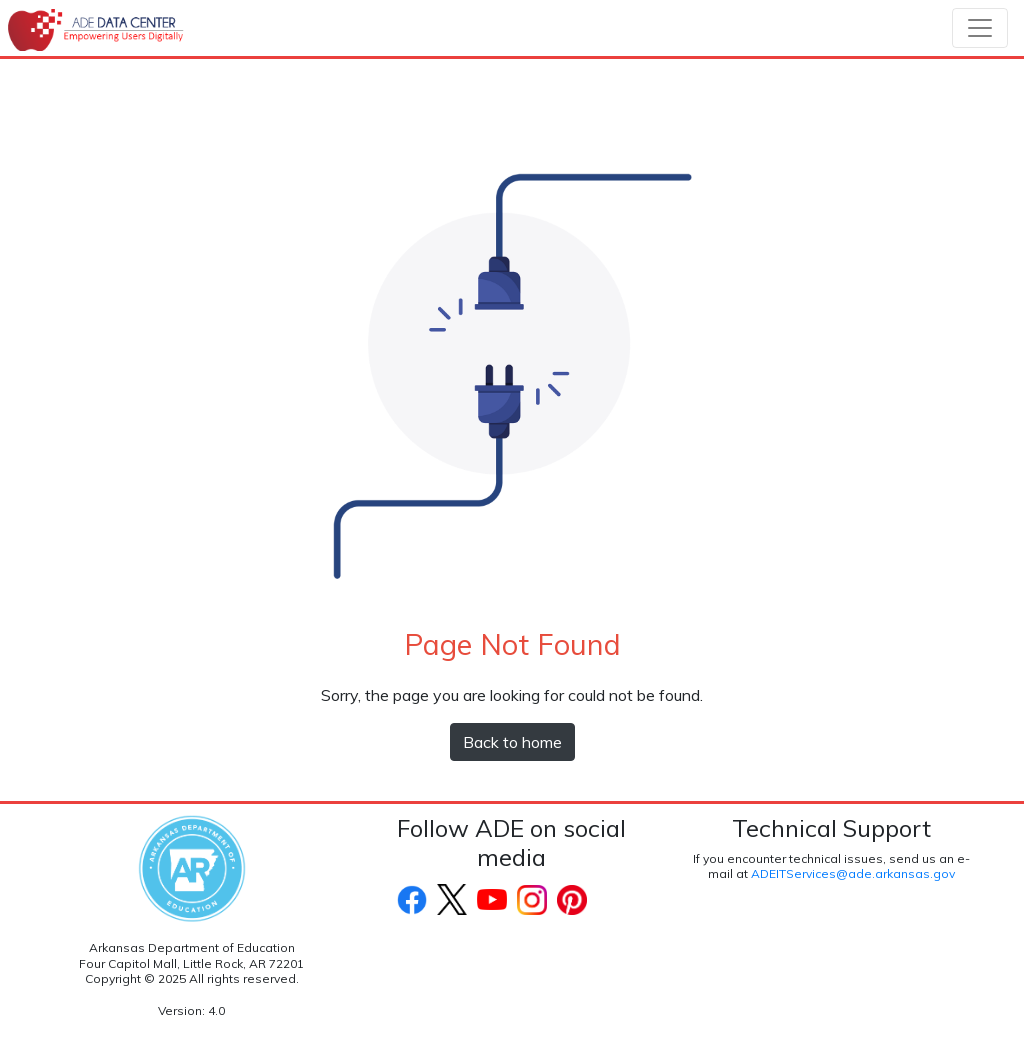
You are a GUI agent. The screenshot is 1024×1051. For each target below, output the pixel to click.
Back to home (512, 742)
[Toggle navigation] (980, 28)
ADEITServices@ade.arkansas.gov (853, 873)
